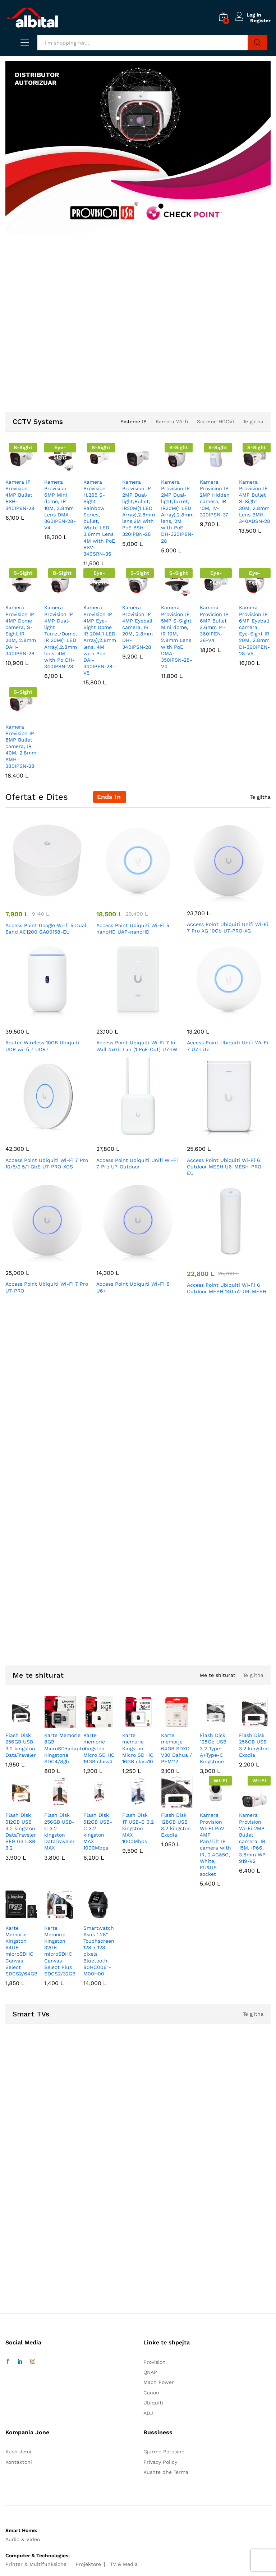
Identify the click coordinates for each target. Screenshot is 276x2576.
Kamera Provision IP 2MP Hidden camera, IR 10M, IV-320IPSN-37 (215, 498)
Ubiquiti (153, 2403)
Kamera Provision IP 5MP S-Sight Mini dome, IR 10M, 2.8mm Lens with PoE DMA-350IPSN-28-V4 (176, 637)
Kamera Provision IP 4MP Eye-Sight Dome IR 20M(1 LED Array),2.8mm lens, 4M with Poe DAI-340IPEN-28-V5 (99, 640)
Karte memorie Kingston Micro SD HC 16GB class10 (137, 1748)
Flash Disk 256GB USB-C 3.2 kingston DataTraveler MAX (59, 1831)
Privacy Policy (160, 2462)
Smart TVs (31, 2014)
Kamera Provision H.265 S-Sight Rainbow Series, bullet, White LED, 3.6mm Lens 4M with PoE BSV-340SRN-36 (99, 518)
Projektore (88, 2564)
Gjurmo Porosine (163, 2451)
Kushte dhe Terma (165, 2472)
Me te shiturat (38, 1675)
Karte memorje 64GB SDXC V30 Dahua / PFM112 (176, 1748)
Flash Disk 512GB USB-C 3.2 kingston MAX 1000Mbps (97, 1831)
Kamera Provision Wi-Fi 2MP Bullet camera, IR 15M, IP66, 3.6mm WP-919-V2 (253, 1838)
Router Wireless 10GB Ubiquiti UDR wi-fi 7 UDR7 (42, 1046)
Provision (154, 2362)
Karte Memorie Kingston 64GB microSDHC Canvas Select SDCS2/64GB (21, 1951)
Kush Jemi (18, 2451)
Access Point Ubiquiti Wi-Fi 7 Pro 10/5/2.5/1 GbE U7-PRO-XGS (46, 1163)
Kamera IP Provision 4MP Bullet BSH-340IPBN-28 (19, 495)
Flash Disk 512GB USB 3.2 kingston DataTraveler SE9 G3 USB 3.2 (20, 1831)
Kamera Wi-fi (172, 421)
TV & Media (124, 2564)
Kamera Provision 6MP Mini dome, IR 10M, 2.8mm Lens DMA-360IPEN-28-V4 (60, 504)
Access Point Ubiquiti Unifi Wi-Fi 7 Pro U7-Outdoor (137, 1163)
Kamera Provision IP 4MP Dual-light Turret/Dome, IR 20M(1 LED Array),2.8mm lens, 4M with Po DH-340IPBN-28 (60, 637)
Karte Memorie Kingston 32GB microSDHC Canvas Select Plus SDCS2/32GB (59, 1951)
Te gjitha (253, 421)
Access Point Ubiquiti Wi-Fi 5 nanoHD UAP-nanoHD (132, 928)
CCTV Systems (38, 421)
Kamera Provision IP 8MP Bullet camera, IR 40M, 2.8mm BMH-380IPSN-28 (20, 746)
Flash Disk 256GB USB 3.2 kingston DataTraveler (20, 1745)
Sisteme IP (133, 421)
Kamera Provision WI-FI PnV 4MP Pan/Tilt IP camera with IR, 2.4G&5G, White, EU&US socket (215, 1844)
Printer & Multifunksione (35, 2564)
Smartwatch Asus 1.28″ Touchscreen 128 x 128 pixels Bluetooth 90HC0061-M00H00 (98, 1951)
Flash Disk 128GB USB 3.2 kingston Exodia (176, 1825)
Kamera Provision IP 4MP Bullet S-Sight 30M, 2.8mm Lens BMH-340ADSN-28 (254, 501)
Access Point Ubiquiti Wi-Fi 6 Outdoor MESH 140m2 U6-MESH (226, 1288)
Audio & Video (22, 2539)
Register (260, 20)
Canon (151, 2392)
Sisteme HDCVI (215, 421)
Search (257, 42)
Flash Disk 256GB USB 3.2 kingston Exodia (254, 1745)
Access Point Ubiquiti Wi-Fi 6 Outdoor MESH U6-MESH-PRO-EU (225, 1166)
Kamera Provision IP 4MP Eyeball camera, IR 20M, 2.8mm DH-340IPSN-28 (137, 627)
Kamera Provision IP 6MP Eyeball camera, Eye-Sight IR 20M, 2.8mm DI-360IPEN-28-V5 (254, 630)
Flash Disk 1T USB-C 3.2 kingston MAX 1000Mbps (138, 1828)
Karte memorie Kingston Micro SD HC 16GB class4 (99, 1748)
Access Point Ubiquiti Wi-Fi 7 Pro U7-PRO (46, 1287)
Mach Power (158, 2382)
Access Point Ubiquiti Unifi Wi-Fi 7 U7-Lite (227, 1046)
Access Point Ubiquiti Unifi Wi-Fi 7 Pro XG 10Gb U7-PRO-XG (227, 927)
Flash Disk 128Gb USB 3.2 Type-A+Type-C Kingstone (213, 1748)
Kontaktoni (18, 2462)
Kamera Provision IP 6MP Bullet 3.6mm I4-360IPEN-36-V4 (214, 624)
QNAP (150, 2372)
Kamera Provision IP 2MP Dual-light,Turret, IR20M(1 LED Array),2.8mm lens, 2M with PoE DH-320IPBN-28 (177, 511)
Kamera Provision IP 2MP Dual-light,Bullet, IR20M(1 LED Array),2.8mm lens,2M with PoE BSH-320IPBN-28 (138, 508)
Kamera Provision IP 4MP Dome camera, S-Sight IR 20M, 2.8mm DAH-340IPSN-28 (20, 630)
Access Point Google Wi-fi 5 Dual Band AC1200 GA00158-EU (45, 928)
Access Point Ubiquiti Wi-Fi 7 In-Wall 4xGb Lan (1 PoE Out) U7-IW (137, 1046)
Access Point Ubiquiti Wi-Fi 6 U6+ (133, 1287)
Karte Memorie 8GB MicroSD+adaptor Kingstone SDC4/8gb (65, 1748)
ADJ (148, 2413)
